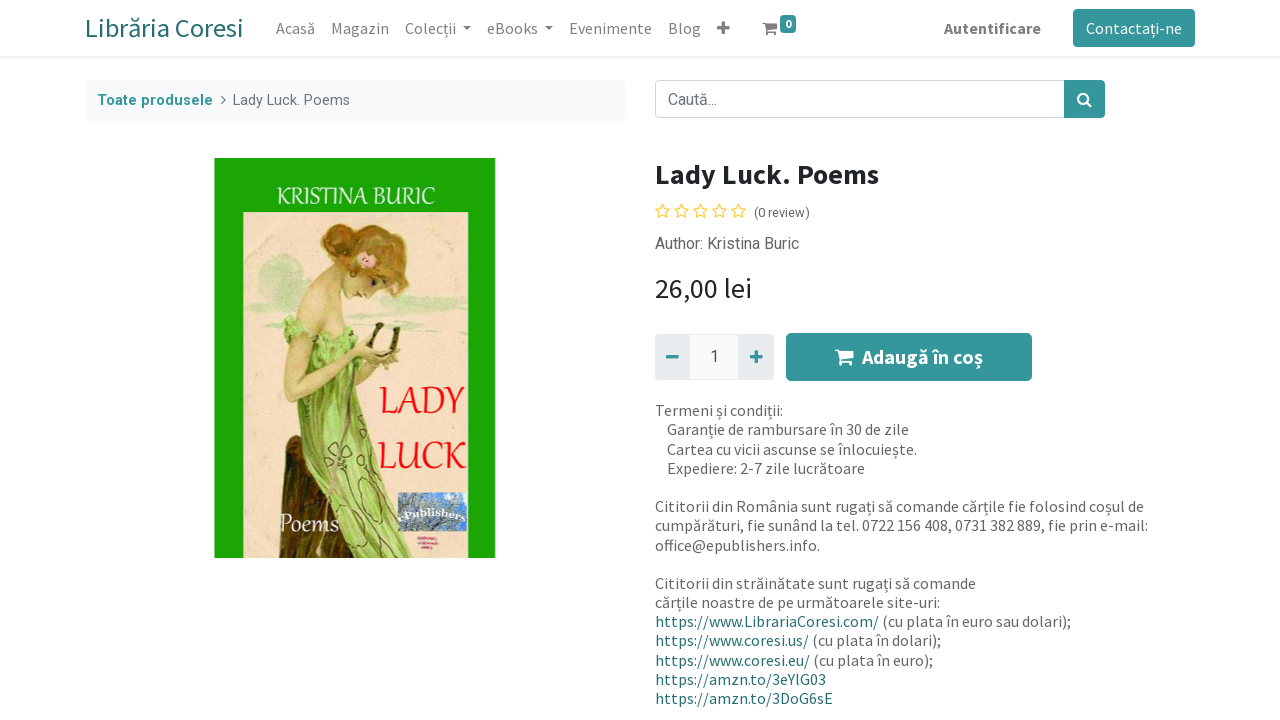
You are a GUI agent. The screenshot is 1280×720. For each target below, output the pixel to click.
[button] (723, 28)
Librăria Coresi (164, 27)
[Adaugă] (755, 357)
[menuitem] (295, 28)
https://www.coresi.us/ (732, 640)
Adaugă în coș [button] (909, 356)
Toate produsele (155, 100)
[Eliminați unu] (672, 357)
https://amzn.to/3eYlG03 (740, 679)
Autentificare (992, 28)
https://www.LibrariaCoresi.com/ (767, 621)
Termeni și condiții (717, 410)
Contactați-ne (1134, 28)
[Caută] (1084, 99)
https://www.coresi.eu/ (732, 660)
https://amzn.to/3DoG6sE (744, 698)
